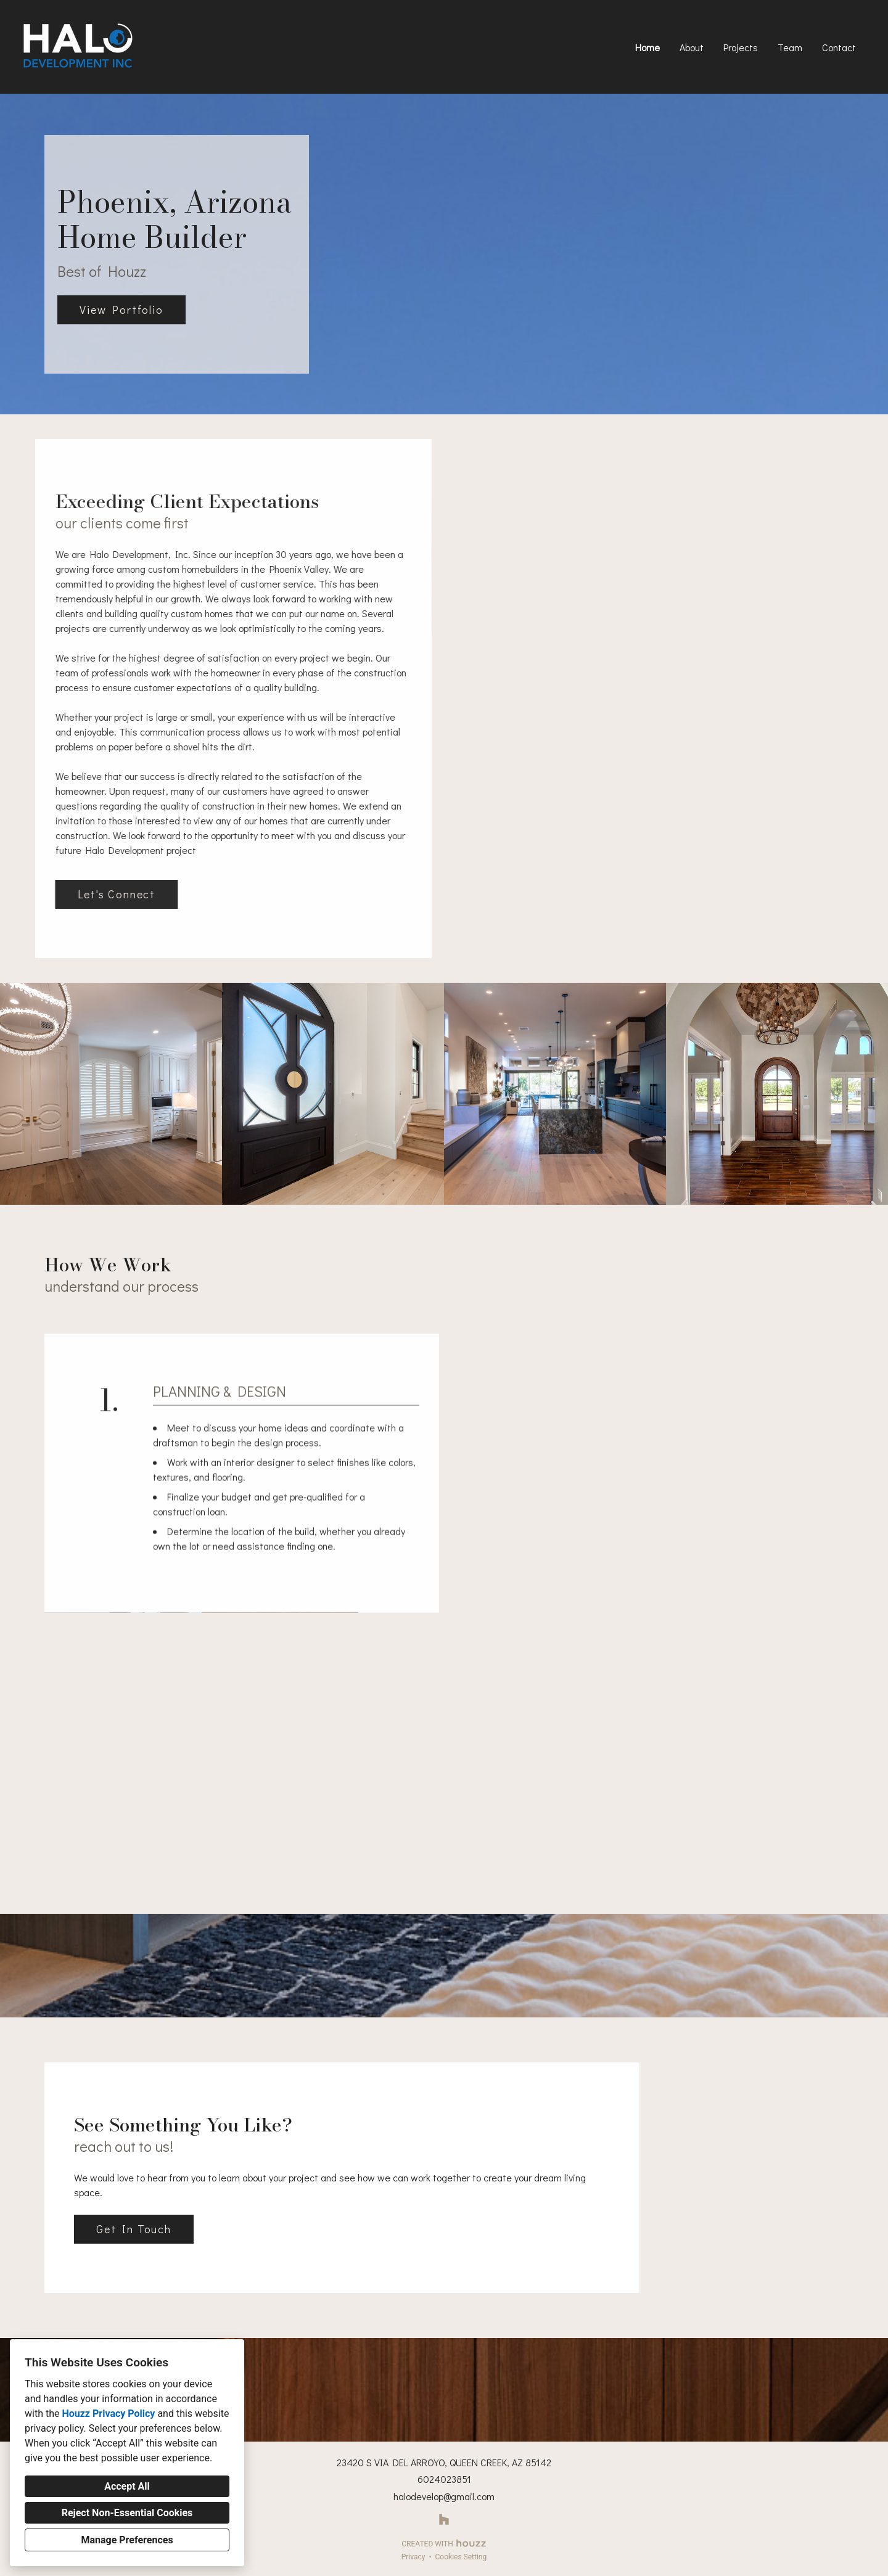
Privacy (413, 2557)
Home (647, 47)
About (692, 47)
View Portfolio (121, 309)
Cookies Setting (461, 2557)
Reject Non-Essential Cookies (127, 2513)
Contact (839, 47)
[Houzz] (444, 2519)
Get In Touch (133, 2228)
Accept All (127, 2486)
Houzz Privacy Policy (108, 2413)
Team (790, 47)
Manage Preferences (127, 2540)
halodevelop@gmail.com (444, 2496)
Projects (740, 47)
